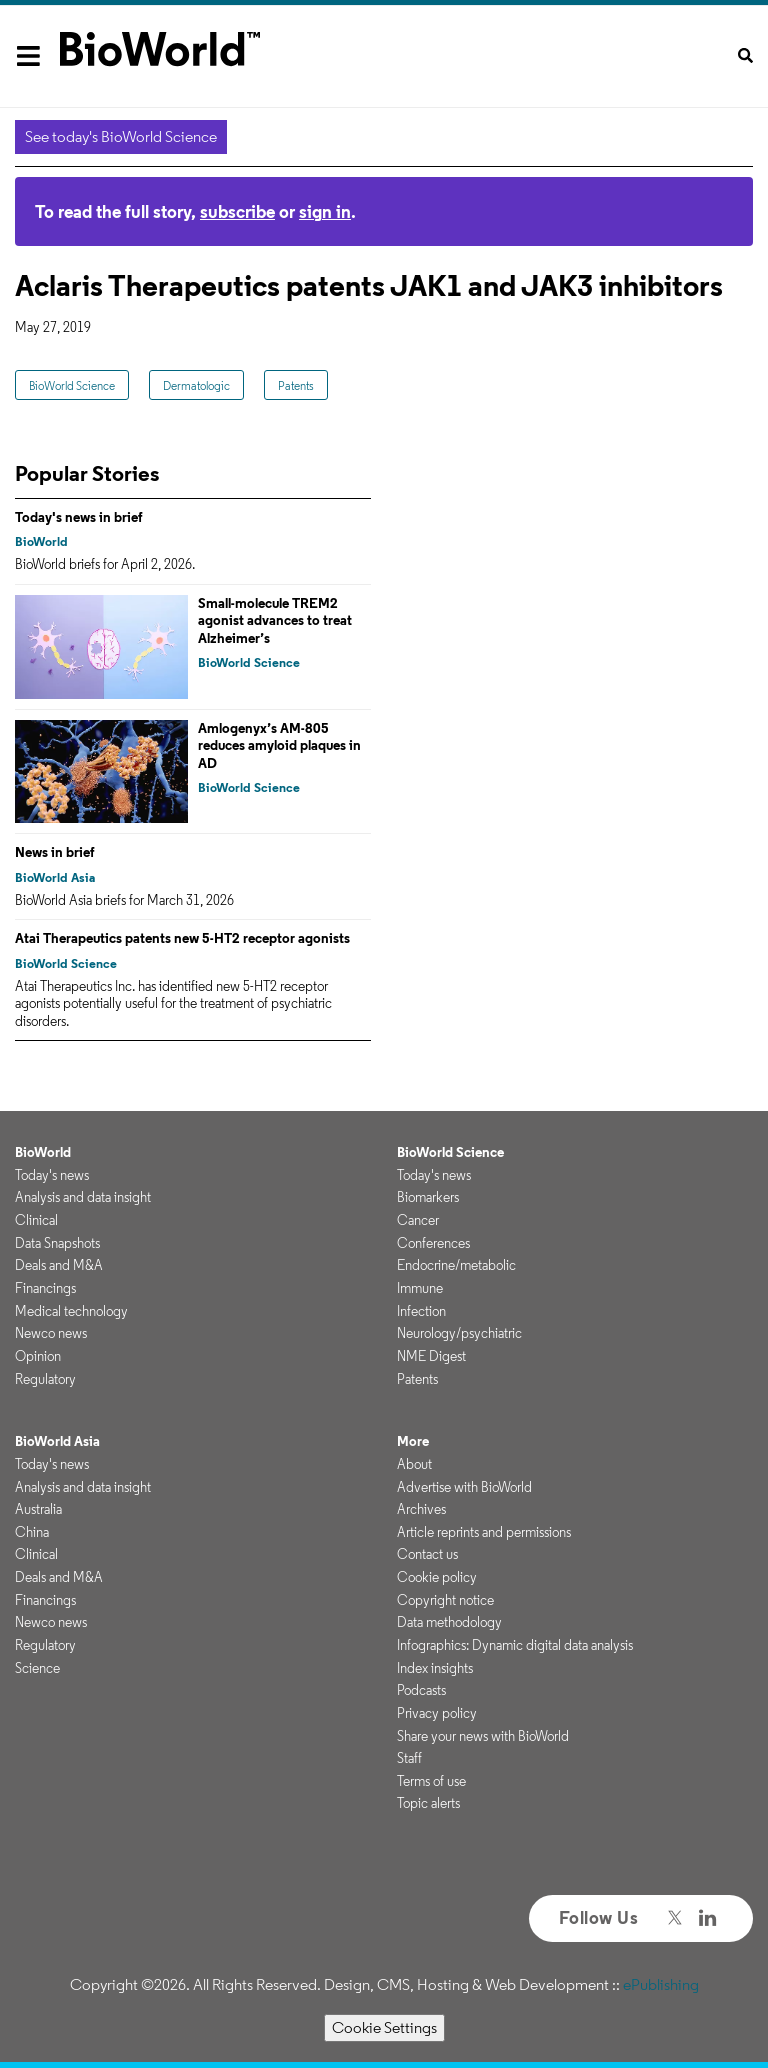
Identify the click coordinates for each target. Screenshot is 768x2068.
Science (37, 1668)
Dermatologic (196, 385)
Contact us (427, 1554)
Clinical (36, 1220)
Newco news (51, 1333)
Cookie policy (437, 1577)
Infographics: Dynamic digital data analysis (515, 1645)
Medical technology (71, 1311)
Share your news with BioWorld (483, 1736)
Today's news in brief (79, 517)
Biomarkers (428, 1197)
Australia (38, 1509)
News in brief (55, 852)
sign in (325, 211)
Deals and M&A (59, 1265)
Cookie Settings (384, 2027)
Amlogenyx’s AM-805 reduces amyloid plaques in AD (279, 745)
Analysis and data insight (83, 1197)
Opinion (38, 1356)
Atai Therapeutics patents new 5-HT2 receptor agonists (182, 938)
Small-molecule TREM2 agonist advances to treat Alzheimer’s (275, 620)
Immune (420, 1288)
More (413, 1441)
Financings (45, 1288)
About (414, 1464)
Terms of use (431, 1781)
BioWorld (41, 541)
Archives (421, 1509)
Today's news (52, 1175)
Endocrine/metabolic (456, 1265)
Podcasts (421, 1690)
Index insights (435, 1668)
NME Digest (431, 1356)
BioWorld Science (72, 385)
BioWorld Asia (55, 877)
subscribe (237, 211)
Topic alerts (428, 1803)
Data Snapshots (57, 1243)
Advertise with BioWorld (464, 1487)
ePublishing (661, 1984)
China (32, 1532)
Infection (421, 1311)
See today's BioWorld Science (121, 136)
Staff (409, 1758)
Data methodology (449, 1622)
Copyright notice (445, 1600)
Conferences (433, 1243)
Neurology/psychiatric (459, 1333)
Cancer (418, 1220)
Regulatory (45, 1379)
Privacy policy (437, 1713)
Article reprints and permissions (484, 1532)
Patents (296, 385)
